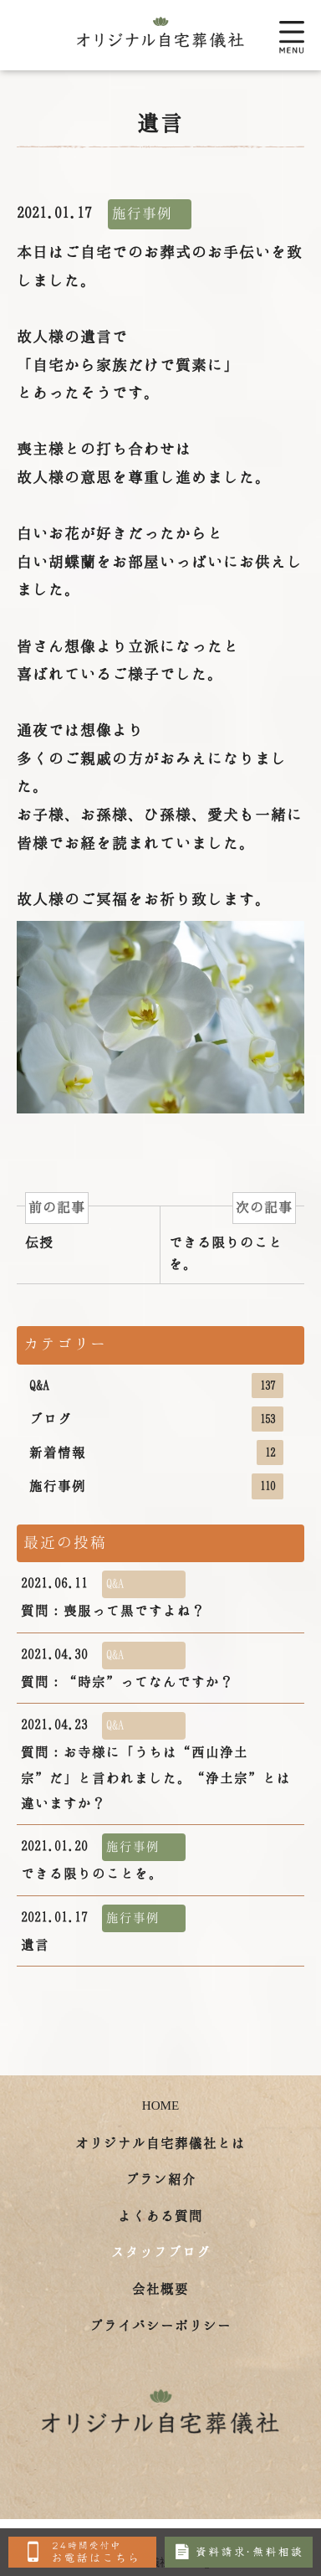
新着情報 (156, 1452)
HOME (161, 2105)
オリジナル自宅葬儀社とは (160, 2143)
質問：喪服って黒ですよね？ (113, 1594)
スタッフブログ (161, 2251)
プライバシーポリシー (160, 2325)
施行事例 (156, 1486)
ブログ (156, 1419)
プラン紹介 (160, 2179)
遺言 (103, 1928)
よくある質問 (160, 2215)
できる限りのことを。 (103, 1856)
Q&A (156, 1385)
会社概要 (160, 2288)
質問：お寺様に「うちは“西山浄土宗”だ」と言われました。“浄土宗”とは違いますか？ (156, 1761)
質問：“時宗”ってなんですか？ (127, 1665)
